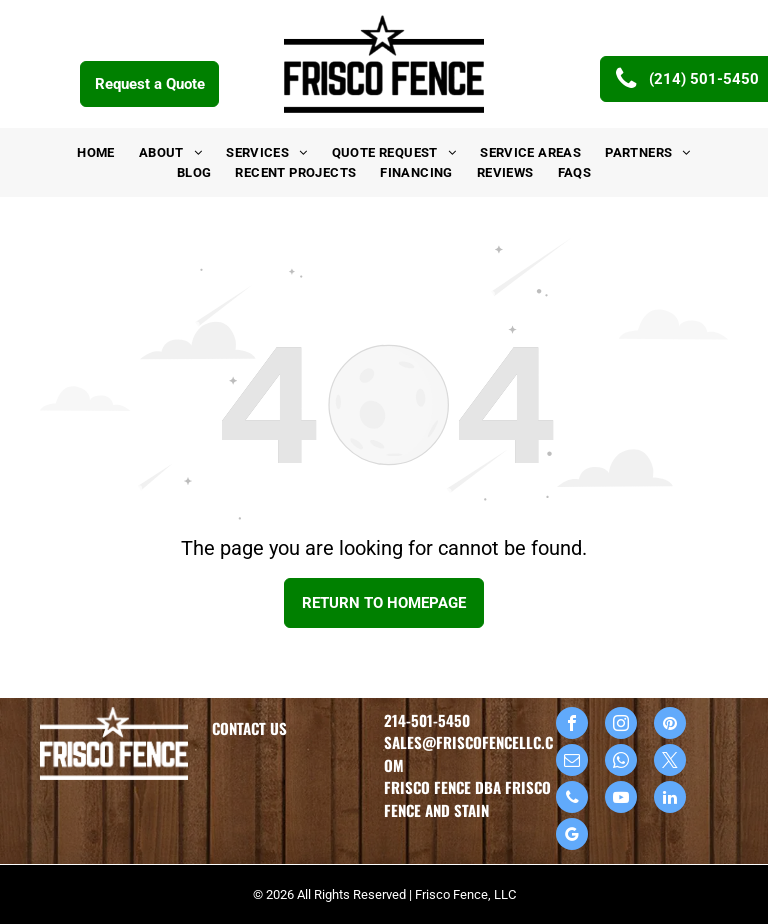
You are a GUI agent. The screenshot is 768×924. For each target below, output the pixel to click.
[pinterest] (670, 725)
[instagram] (621, 725)
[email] (572, 762)
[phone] (572, 799)
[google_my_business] (572, 836)
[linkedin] (670, 799)
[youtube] (621, 799)
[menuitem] (96, 153)
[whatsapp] (621, 762)
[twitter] (670, 762)
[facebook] (572, 725)
